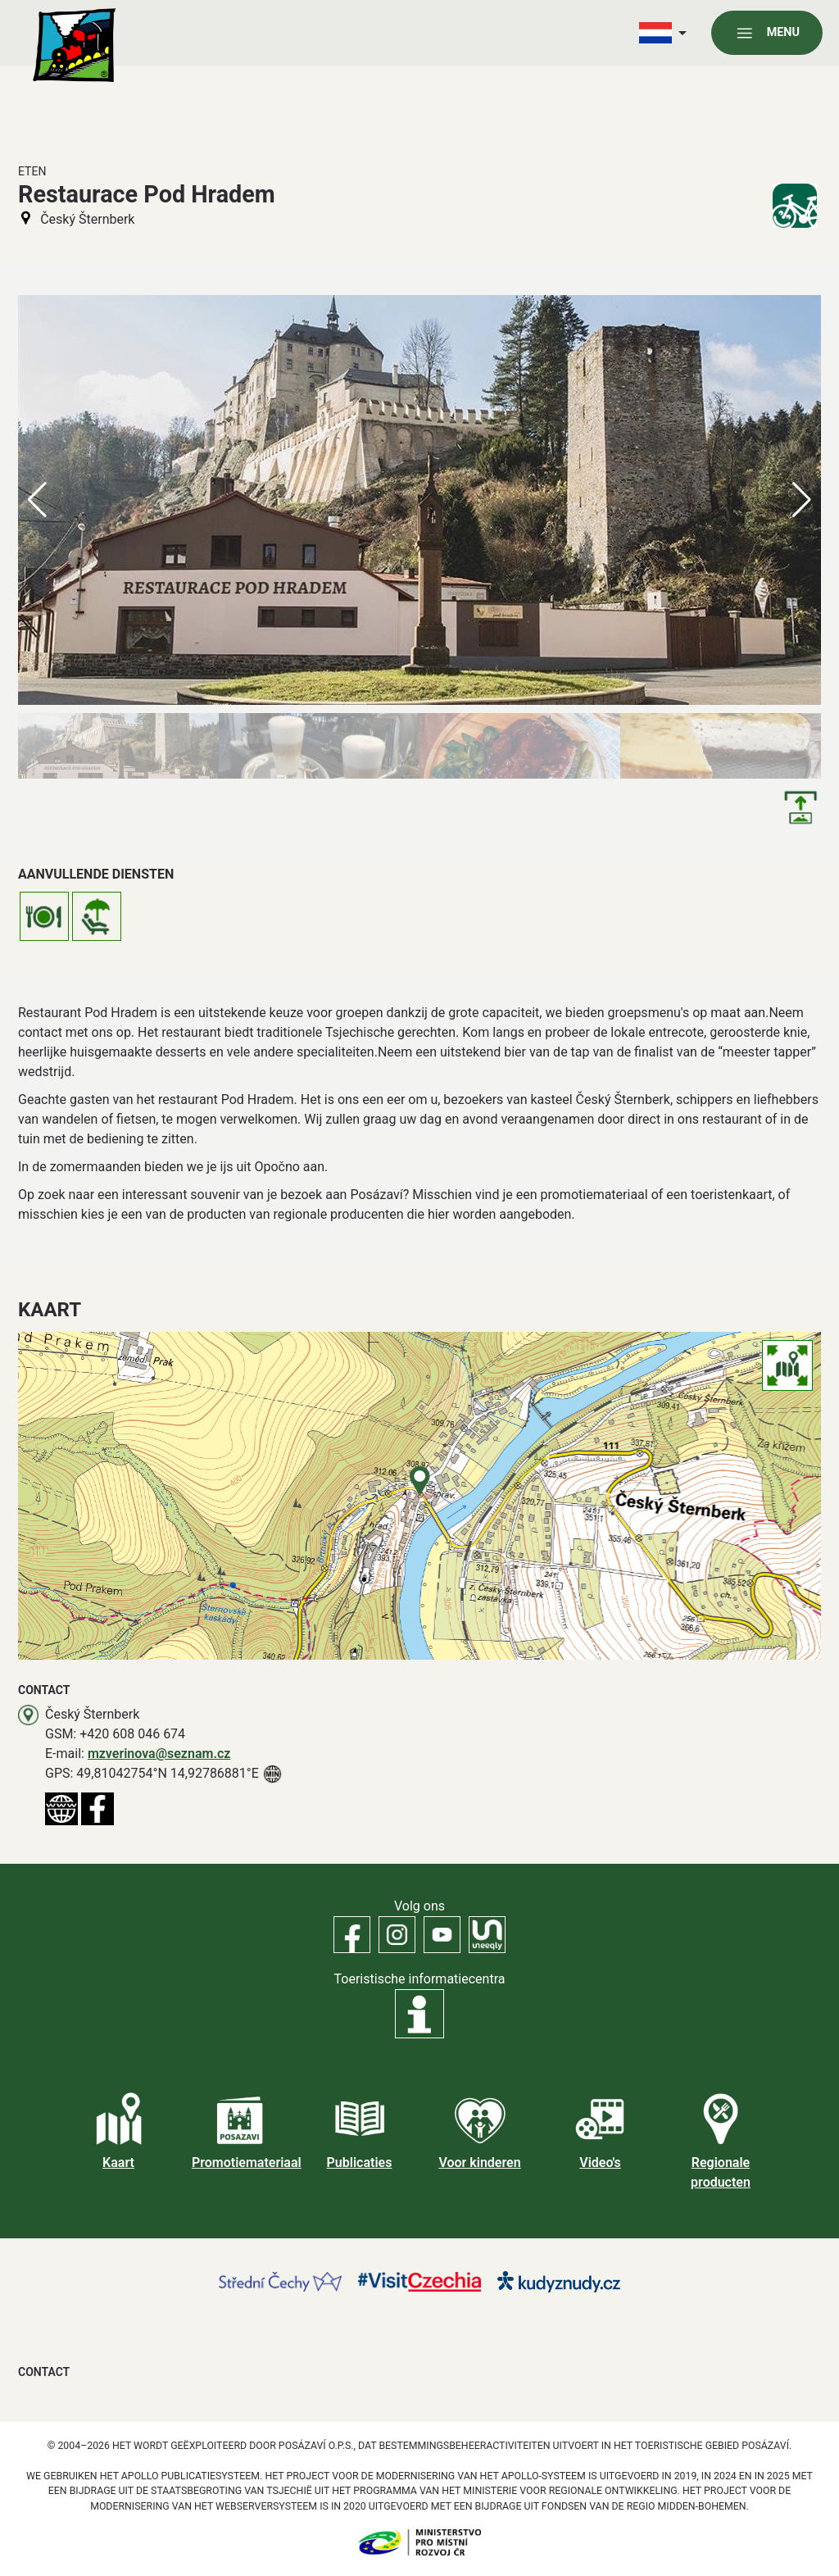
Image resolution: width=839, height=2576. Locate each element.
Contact (44, 2371)
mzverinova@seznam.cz (159, 1753)
